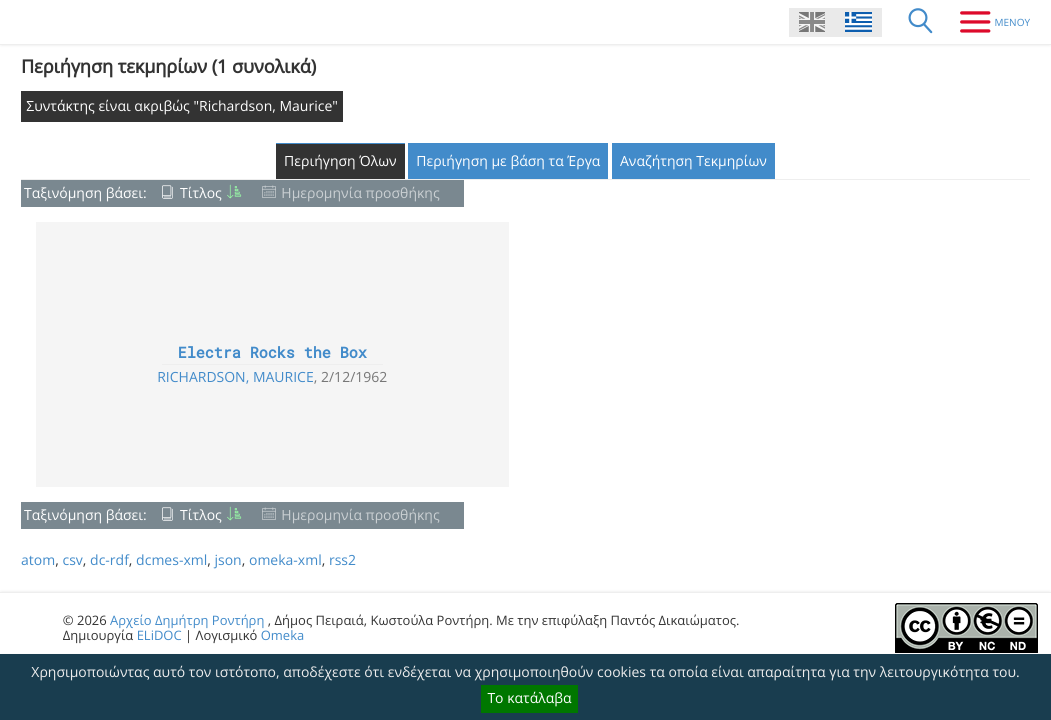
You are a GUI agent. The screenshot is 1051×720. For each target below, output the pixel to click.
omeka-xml (285, 560)
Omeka (283, 635)
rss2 (342, 560)
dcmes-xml (171, 560)
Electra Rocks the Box (272, 353)
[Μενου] (987, 22)
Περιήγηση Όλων (340, 161)
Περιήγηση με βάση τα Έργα (508, 161)
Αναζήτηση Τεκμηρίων (693, 161)
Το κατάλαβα (529, 698)
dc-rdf (109, 560)
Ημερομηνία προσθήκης (360, 193)
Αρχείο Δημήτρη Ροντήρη (187, 620)
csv (72, 560)
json (227, 560)
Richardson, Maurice (235, 377)
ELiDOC (159, 635)
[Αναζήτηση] (921, 22)
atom (38, 560)
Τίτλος (201, 193)
